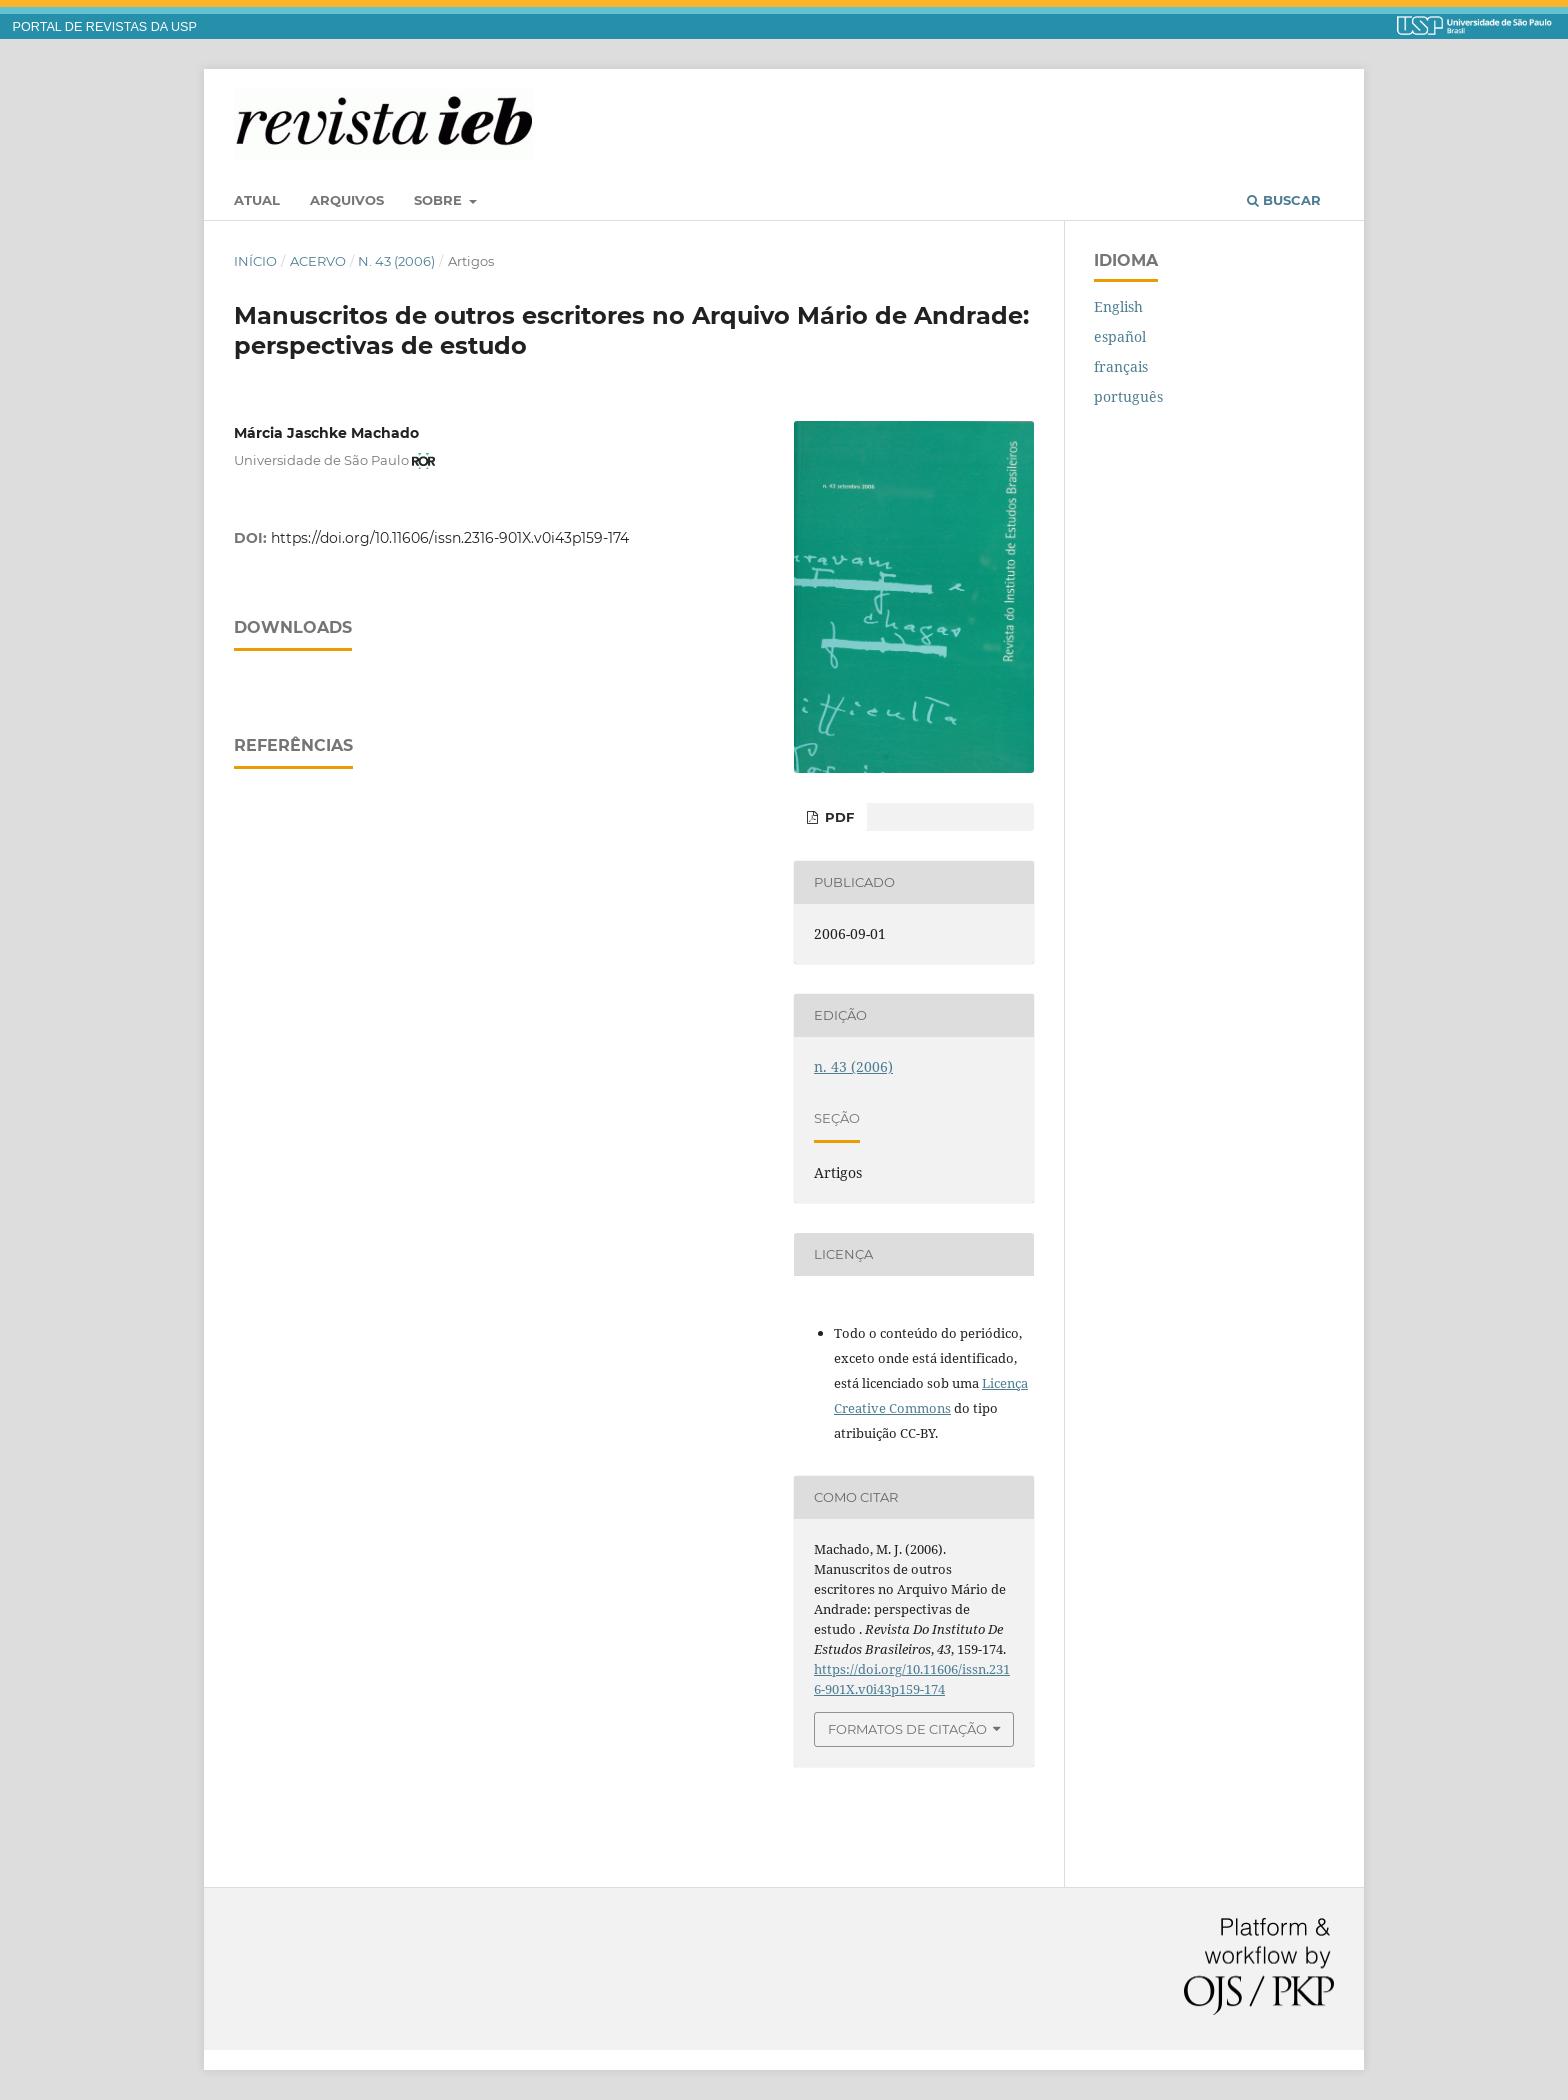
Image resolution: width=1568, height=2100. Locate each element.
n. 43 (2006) (396, 261)
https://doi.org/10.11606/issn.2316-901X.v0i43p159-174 (450, 538)
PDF (837, 817)
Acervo (318, 261)
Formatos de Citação (907, 1729)
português (1128, 396)
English (1118, 306)
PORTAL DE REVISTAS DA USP (105, 27)
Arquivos (347, 200)
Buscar (1284, 200)
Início (255, 261)
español (1120, 336)
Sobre (440, 200)
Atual (257, 200)
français (1121, 366)
